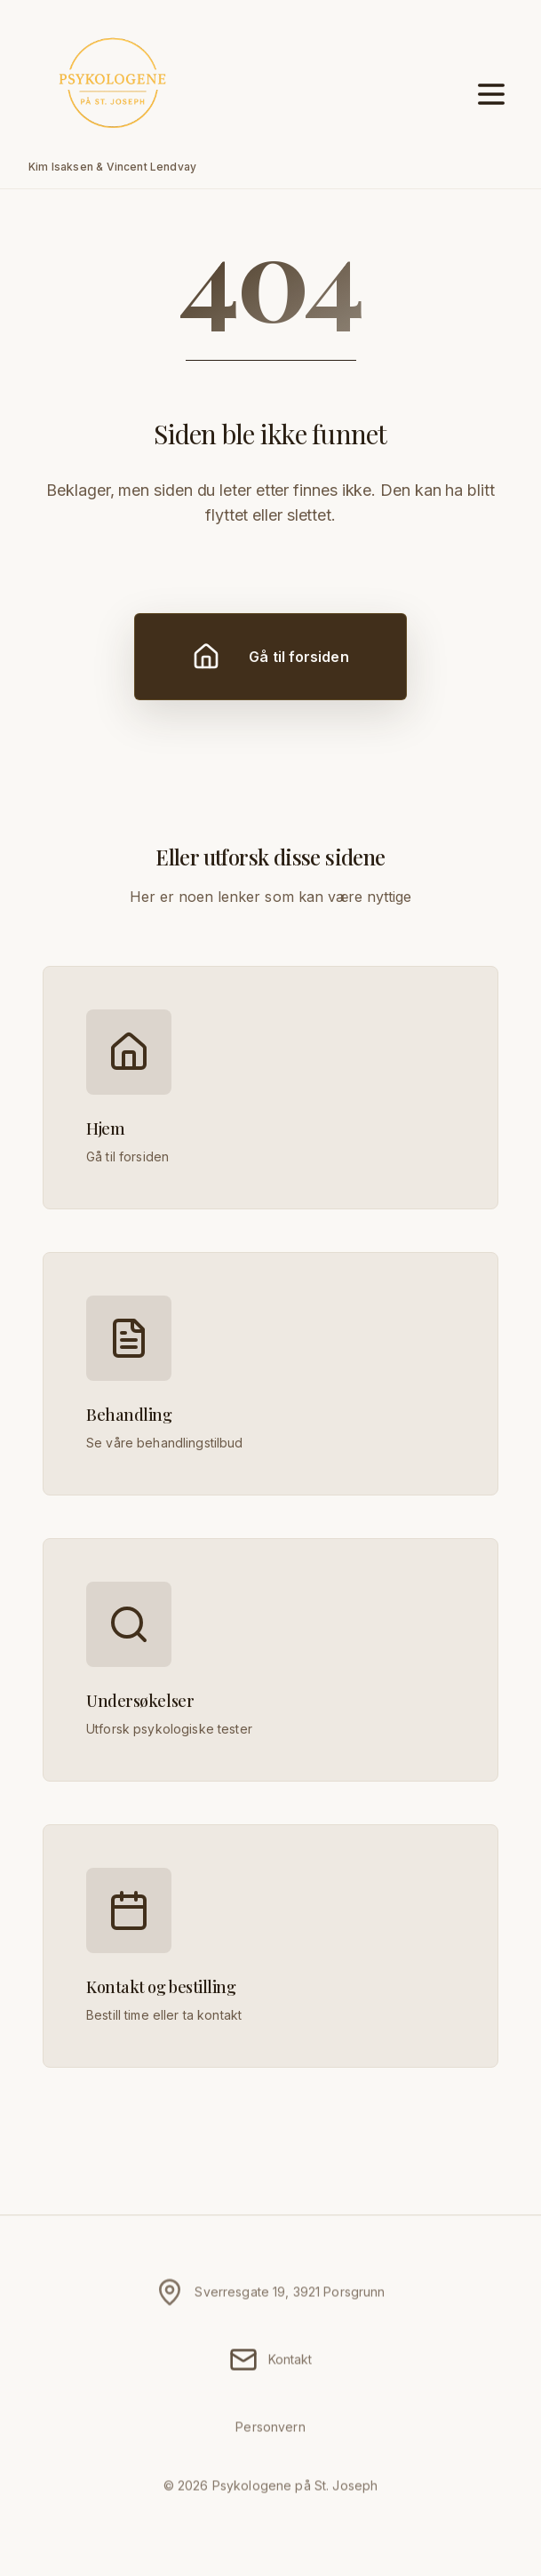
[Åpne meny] (491, 94)
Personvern (270, 2431)
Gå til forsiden (270, 656)
